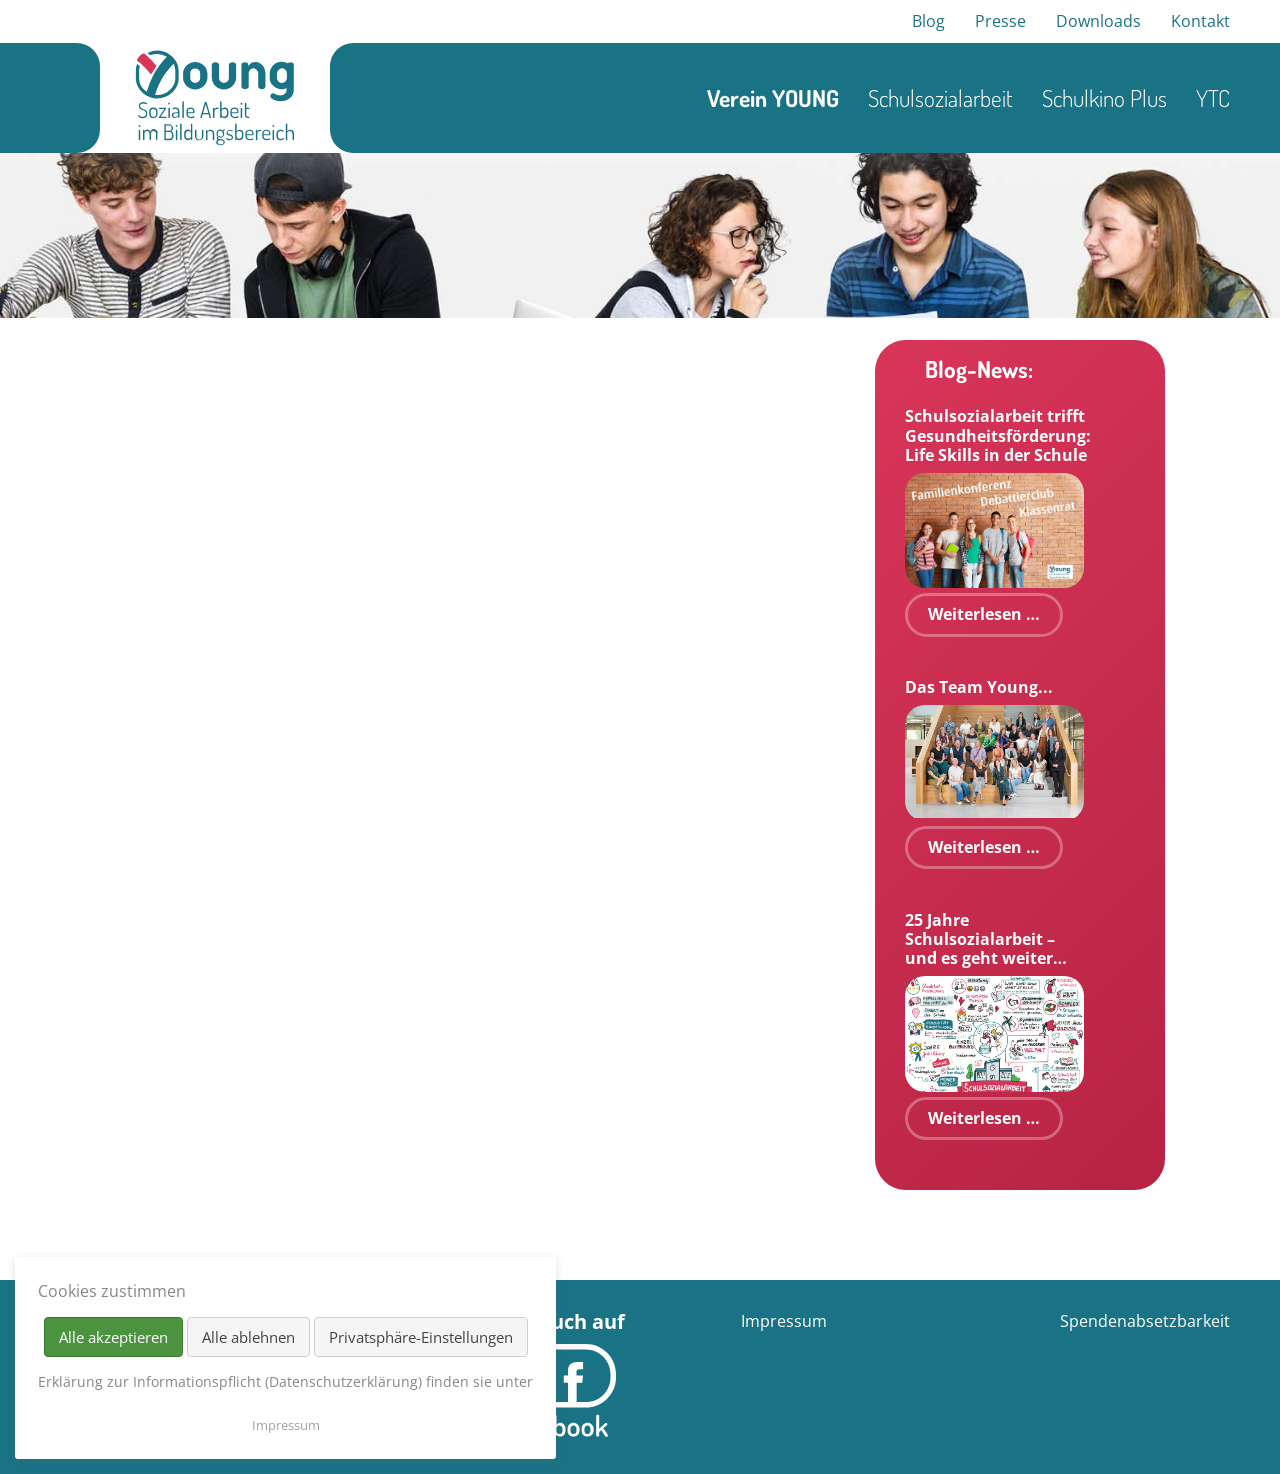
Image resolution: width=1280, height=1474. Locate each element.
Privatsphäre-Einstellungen (421, 1337)
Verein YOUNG (773, 98)
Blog (928, 21)
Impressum (784, 1321)
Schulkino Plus (1104, 98)
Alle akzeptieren (113, 1337)
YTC (1213, 98)
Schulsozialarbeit (940, 98)
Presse (1000, 21)
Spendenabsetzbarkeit (1145, 1321)
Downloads (1098, 21)
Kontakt (1200, 21)
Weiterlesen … (984, 614)
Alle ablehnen (248, 1337)
